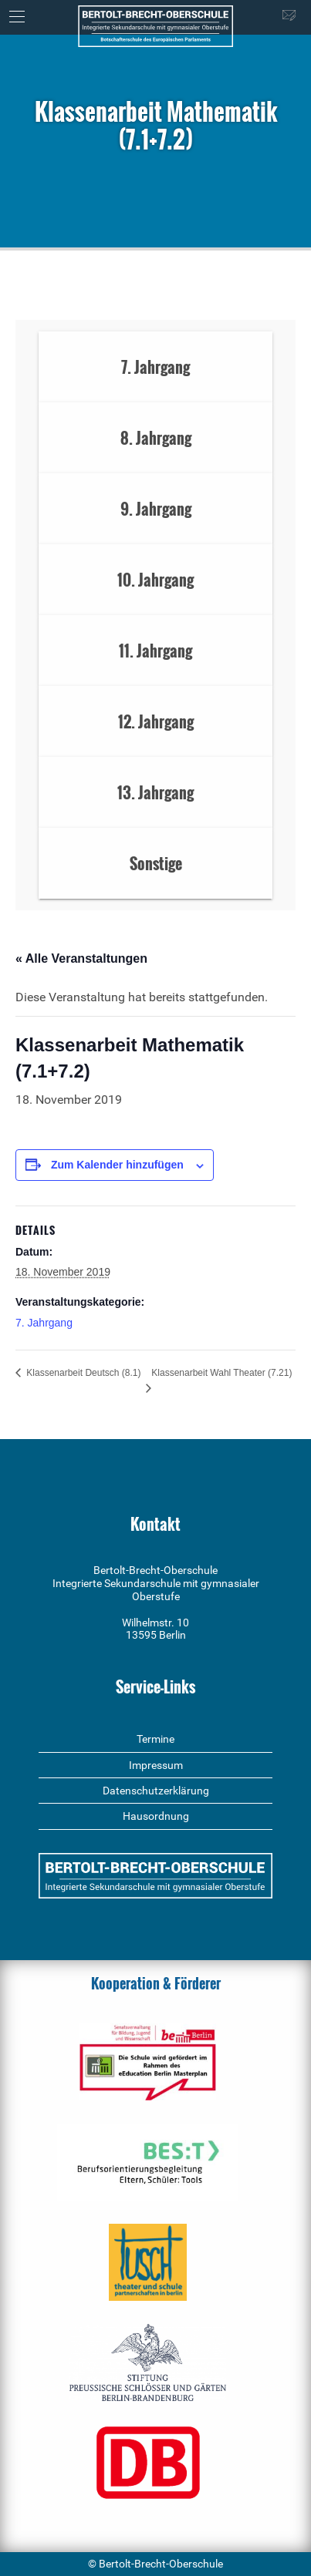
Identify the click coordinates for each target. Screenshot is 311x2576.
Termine (155, 1739)
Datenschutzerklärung (156, 1790)
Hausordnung (156, 1816)
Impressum (156, 1765)
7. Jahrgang (44, 1323)
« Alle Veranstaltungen (81, 958)
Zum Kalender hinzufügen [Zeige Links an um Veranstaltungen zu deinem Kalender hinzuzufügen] (117, 1165)
